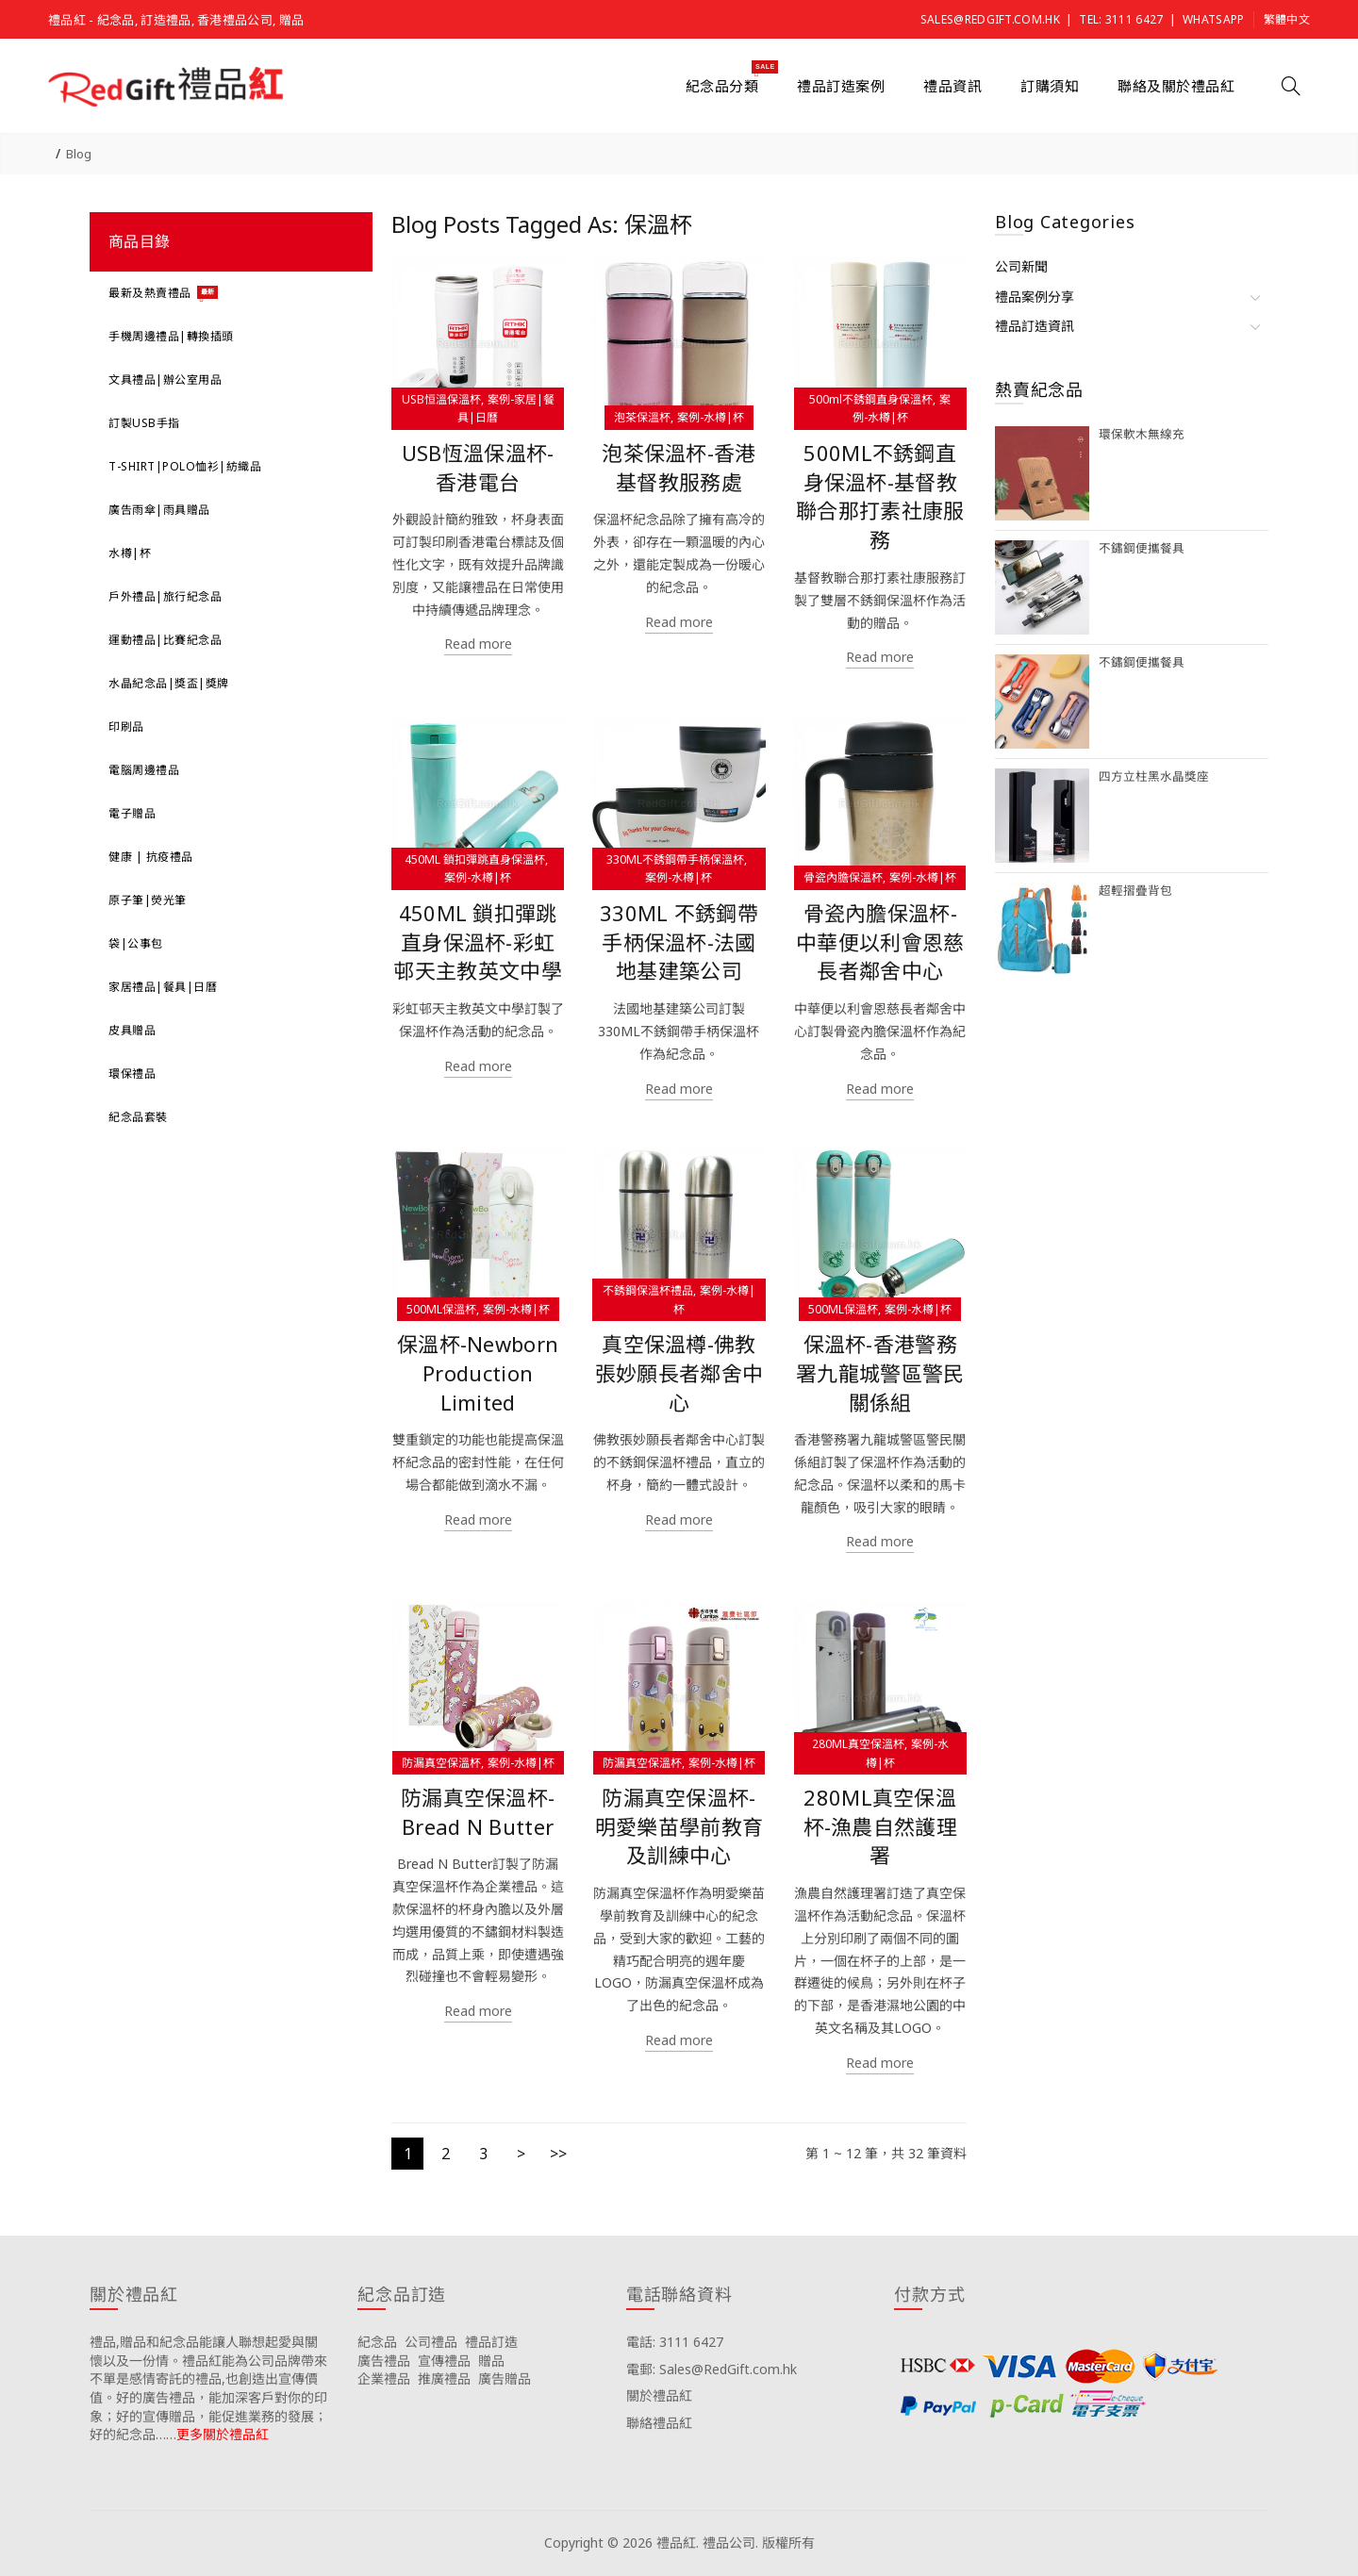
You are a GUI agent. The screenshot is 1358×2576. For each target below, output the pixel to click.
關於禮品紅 (659, 2395)
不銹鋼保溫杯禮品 (648, 1290)
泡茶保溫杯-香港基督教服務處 (678, 467)
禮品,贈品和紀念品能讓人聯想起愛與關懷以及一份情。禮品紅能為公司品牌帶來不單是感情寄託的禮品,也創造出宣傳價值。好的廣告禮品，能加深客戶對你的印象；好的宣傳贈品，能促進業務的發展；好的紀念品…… (208, 2388)
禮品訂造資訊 (1034, 326)
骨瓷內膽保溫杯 (843, 877)
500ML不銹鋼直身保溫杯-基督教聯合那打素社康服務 (880, 496)
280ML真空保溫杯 (858, 1744)
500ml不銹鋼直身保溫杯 (871, 399)
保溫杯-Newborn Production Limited (477, 1373)
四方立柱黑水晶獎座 (1154, 776)
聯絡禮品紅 (659, 2423)
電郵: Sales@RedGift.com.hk (711, 2369)
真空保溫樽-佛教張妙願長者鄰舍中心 (679, 1373)
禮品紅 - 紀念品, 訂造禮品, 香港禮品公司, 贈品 (176, 19)
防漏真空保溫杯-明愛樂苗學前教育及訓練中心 (679, 1827)
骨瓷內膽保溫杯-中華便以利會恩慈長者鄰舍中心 (880, 942)
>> (558, 2153)
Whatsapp (1213, 19)
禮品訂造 (491, 2342)
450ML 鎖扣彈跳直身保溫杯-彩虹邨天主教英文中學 (477, 942)
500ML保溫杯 (441, 1309)
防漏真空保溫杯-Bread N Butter (478, 1812)
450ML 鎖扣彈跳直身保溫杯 (475, 859)
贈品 (491, 2361)
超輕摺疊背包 (1135, 891)
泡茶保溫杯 (642, 417)
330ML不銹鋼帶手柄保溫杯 (675, 859)
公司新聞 (1021, 266)
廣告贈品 (504, 2378)
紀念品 (377, 2342)
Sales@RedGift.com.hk (990, 19)
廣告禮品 (383, 2361)
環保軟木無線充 (1141, 434)
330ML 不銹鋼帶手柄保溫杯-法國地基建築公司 (679, 942)
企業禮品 (383, 2378)
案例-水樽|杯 (710, 417)
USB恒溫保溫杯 (441, 399)
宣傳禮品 (444, 2361)
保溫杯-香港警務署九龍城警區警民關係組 (880, 1373)
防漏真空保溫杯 (441, 1763)
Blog (78, 153)
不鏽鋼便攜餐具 (1141, 548)
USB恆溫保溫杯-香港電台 (478, 467)
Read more (478, 643)
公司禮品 (431, 2342)
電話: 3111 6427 (674, 2342)
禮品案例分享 (1034, 296)
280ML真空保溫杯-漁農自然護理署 (880, 1827)
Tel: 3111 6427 (1121, 19)
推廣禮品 (444, 2378)
